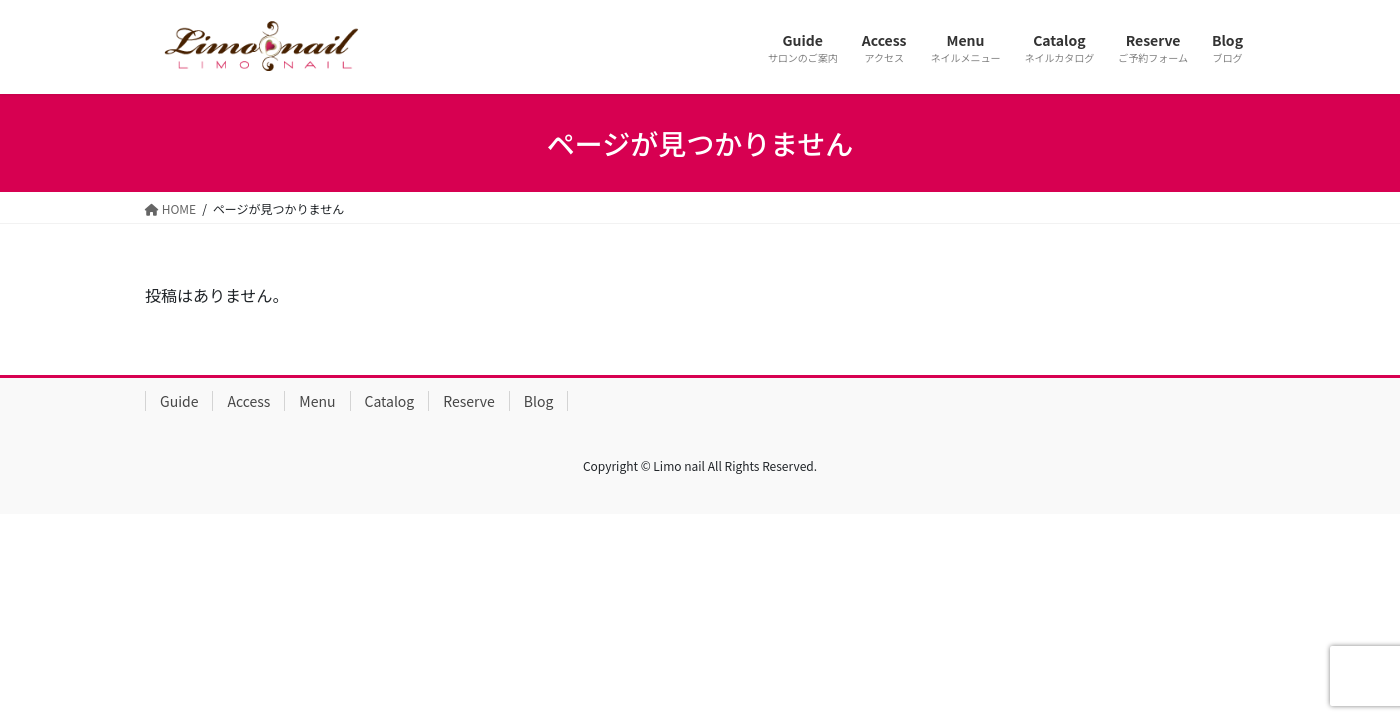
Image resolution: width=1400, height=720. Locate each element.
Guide (179, 401)
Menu (317, 401)
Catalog (390, 401)
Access (248, 401)
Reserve (469, 401)
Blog (539, 401)
